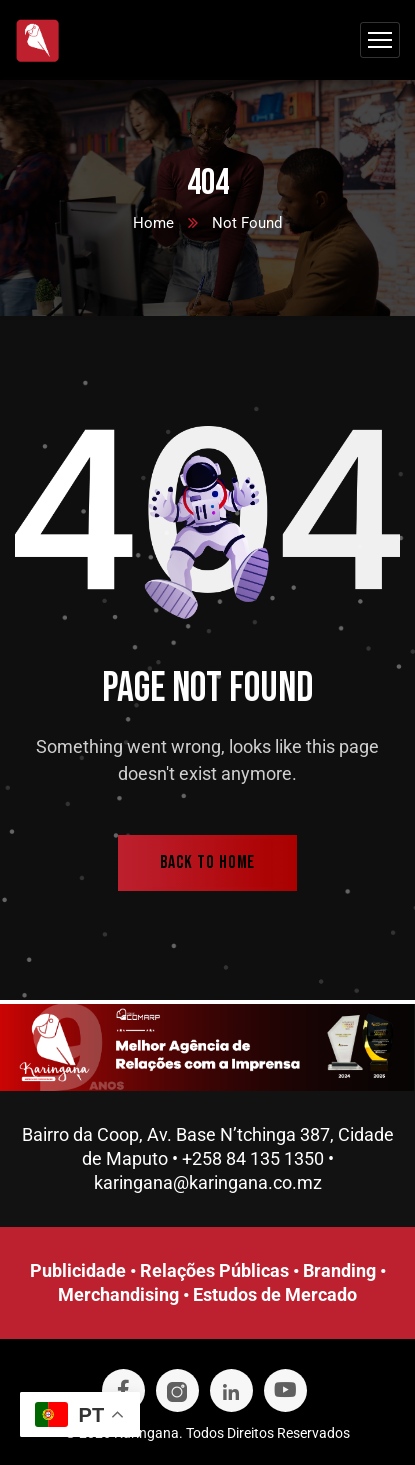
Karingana (146, 1433)
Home (153, 223)
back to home (208, 862)
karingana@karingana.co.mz (208, 1182)
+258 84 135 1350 (253, 1158)
